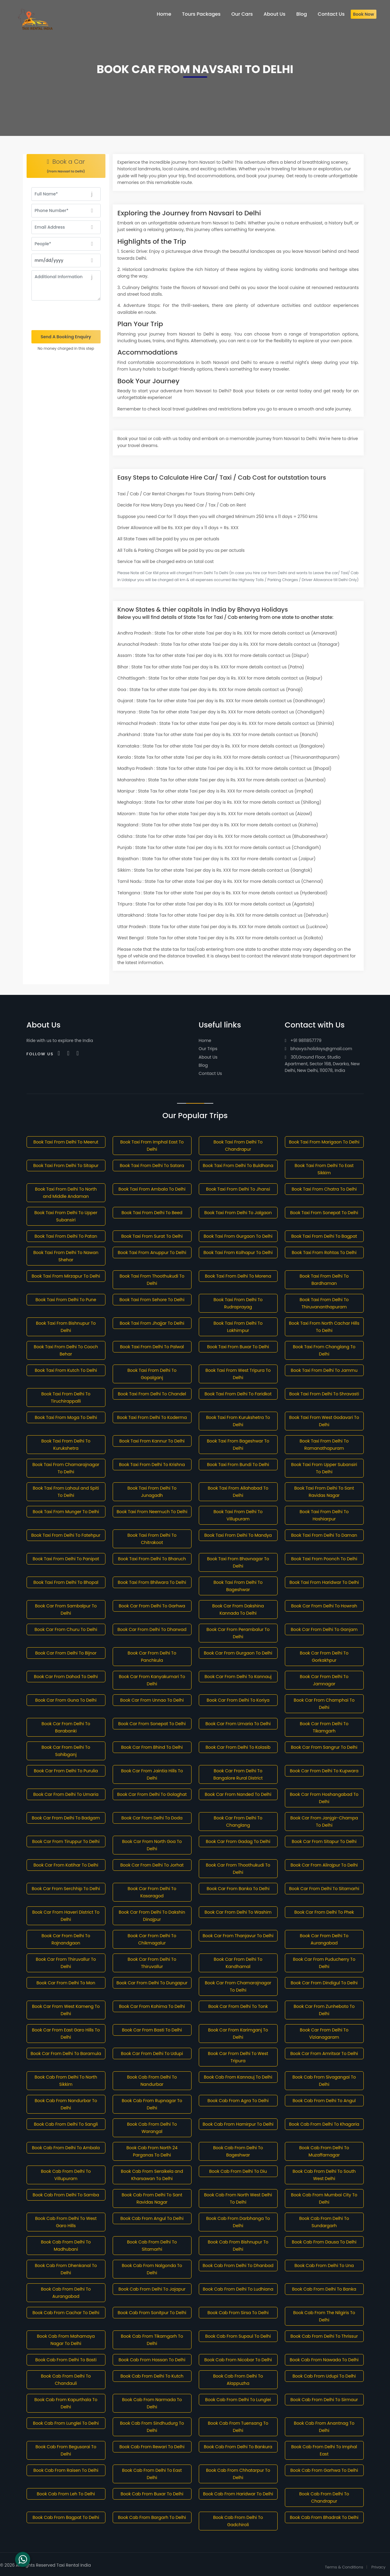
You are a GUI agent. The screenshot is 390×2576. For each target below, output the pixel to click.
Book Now (363, 14)
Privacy (378, 2567)
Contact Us (210, 1073)
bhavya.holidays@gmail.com (318, 1049)
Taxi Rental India (73, 2565)
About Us (208, 1057)
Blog (203, 1065)
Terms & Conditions (344, 2567)
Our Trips (208, 1049)
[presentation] (66, 315)
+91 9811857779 (303, 1040)
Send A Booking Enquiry (65, 337)
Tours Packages (201, 14)
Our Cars (242, 14)
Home (205, 1040)
